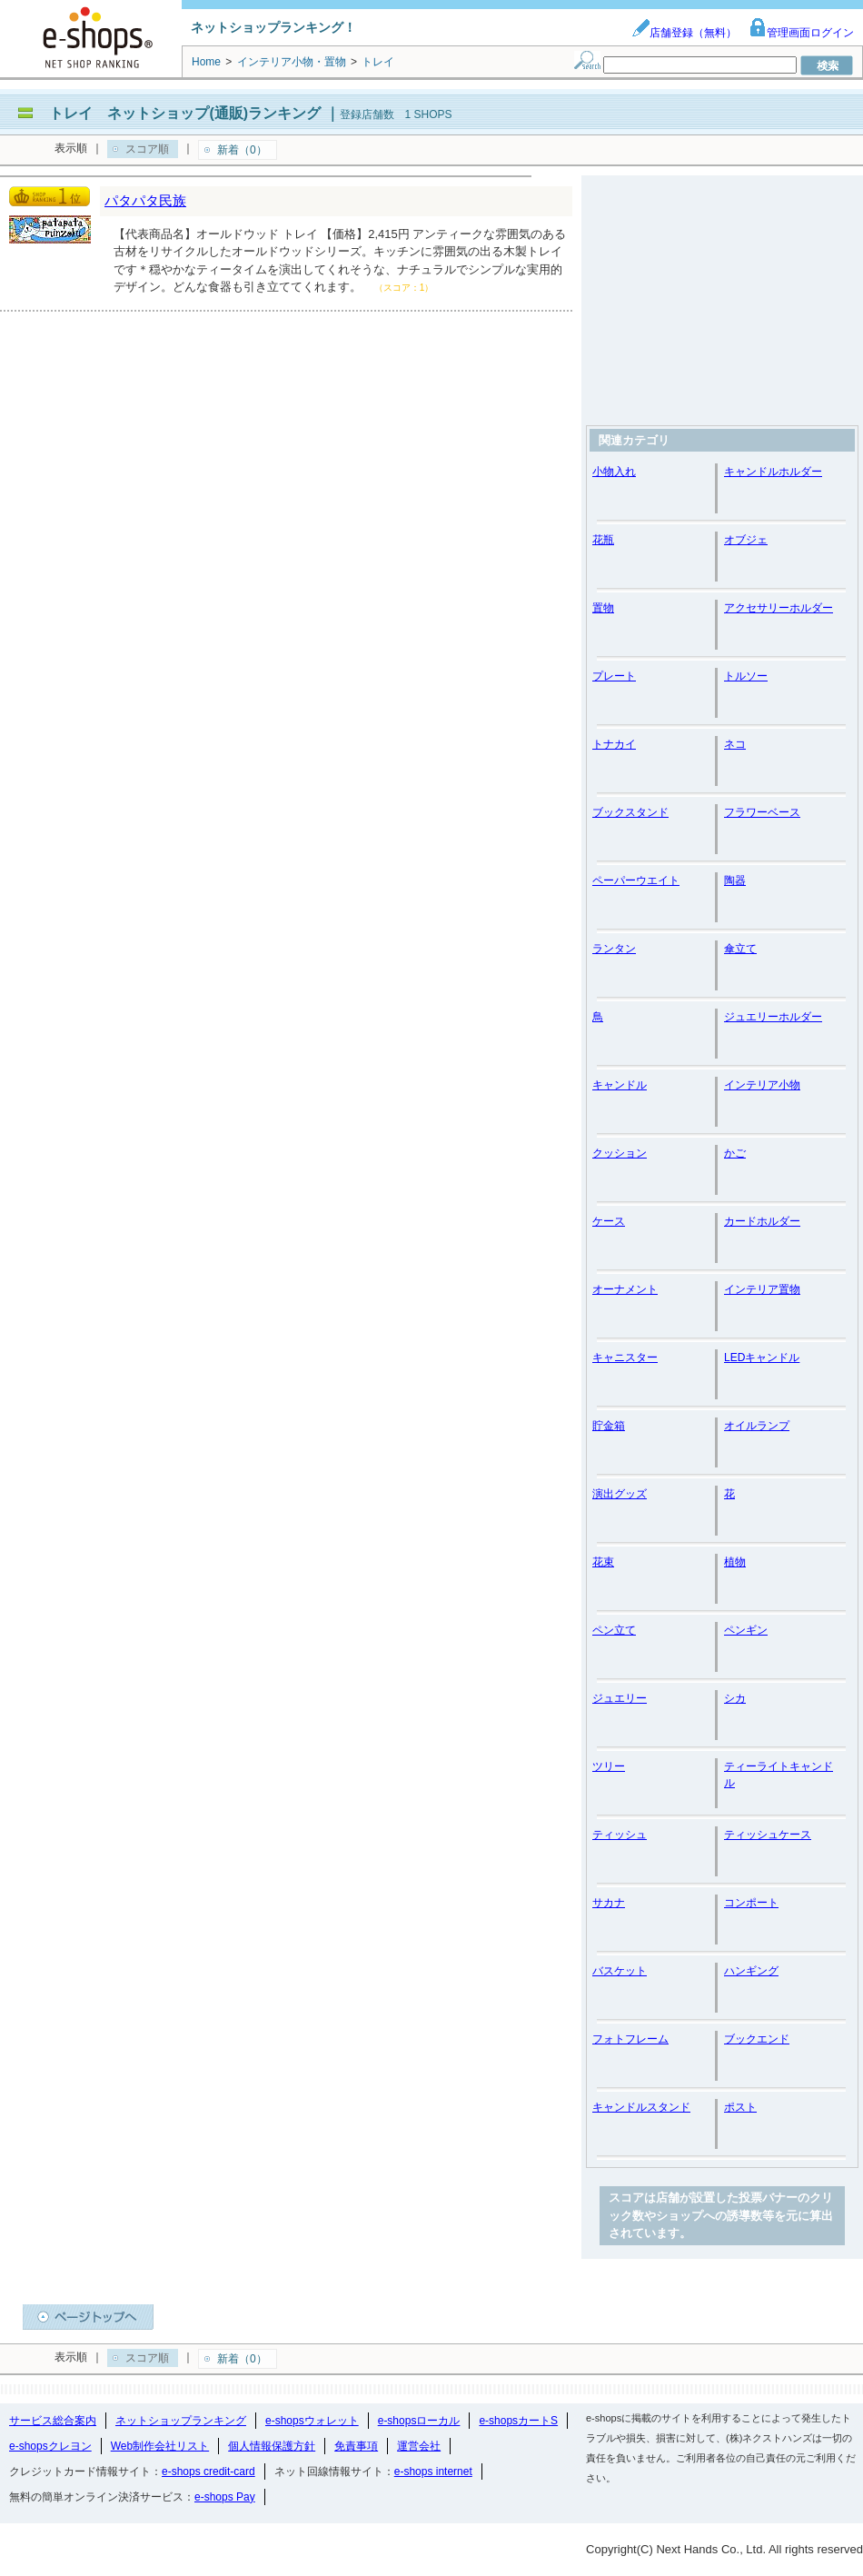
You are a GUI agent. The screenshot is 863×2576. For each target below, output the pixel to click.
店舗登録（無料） (684, 32)
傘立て (740, 948)
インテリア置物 (762, 1289)
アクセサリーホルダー (778, 608)
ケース (608, 1221)
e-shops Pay (224, 2497)
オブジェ (746, 539)
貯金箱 (608, 1425)
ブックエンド (756, 2039)
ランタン (614, 948)
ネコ (735, 744)
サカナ (608, 1902)
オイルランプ (756, 1425)
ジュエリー (619, 1698)
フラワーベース (762, 812)
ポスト (740, 2107)
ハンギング (751, 1970)
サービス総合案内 (52, 2420)
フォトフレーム (630, 2039)
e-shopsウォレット (312, 2420)
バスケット (619, 1970)
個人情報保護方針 (271, 2446)
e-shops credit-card (208, 2471)
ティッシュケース (767, 1834)
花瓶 (603, 539)
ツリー (608, 1766)
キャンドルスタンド (641, 2107)
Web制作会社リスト (160, 2446)
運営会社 (419, 2446)
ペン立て (614, 1630)
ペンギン (746, 1630)
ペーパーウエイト (635, 880)
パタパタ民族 (145, 200)
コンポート (751, 1902)
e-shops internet (433, 2471)
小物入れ (614, 471)
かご (735, 1153)
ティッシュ (619, 1834)
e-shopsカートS (518, 2420)
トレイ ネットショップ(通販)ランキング (185, 113)
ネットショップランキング (180, 2420)
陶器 (735, 880)
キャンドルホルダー (773, 471)
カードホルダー (762, 1221)
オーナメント (625, 1289)
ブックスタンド (630, 812)
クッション (619, 1153)
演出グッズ (619, 1493)
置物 (603, 608)
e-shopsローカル (419, 2420)
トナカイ (614, 744)
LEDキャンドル (761, 1357)
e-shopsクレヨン (50, 2446)
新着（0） (242, 150)
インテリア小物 (762, 1085)
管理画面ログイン (801, 32)
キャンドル (619, 1085)
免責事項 (356, 2446)
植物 (735, 1562)
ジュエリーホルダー (773, 1016)
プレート (614, 676)
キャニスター (625, 1357)
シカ (735, 1698)
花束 (603, 1562)
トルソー (746, 676)
